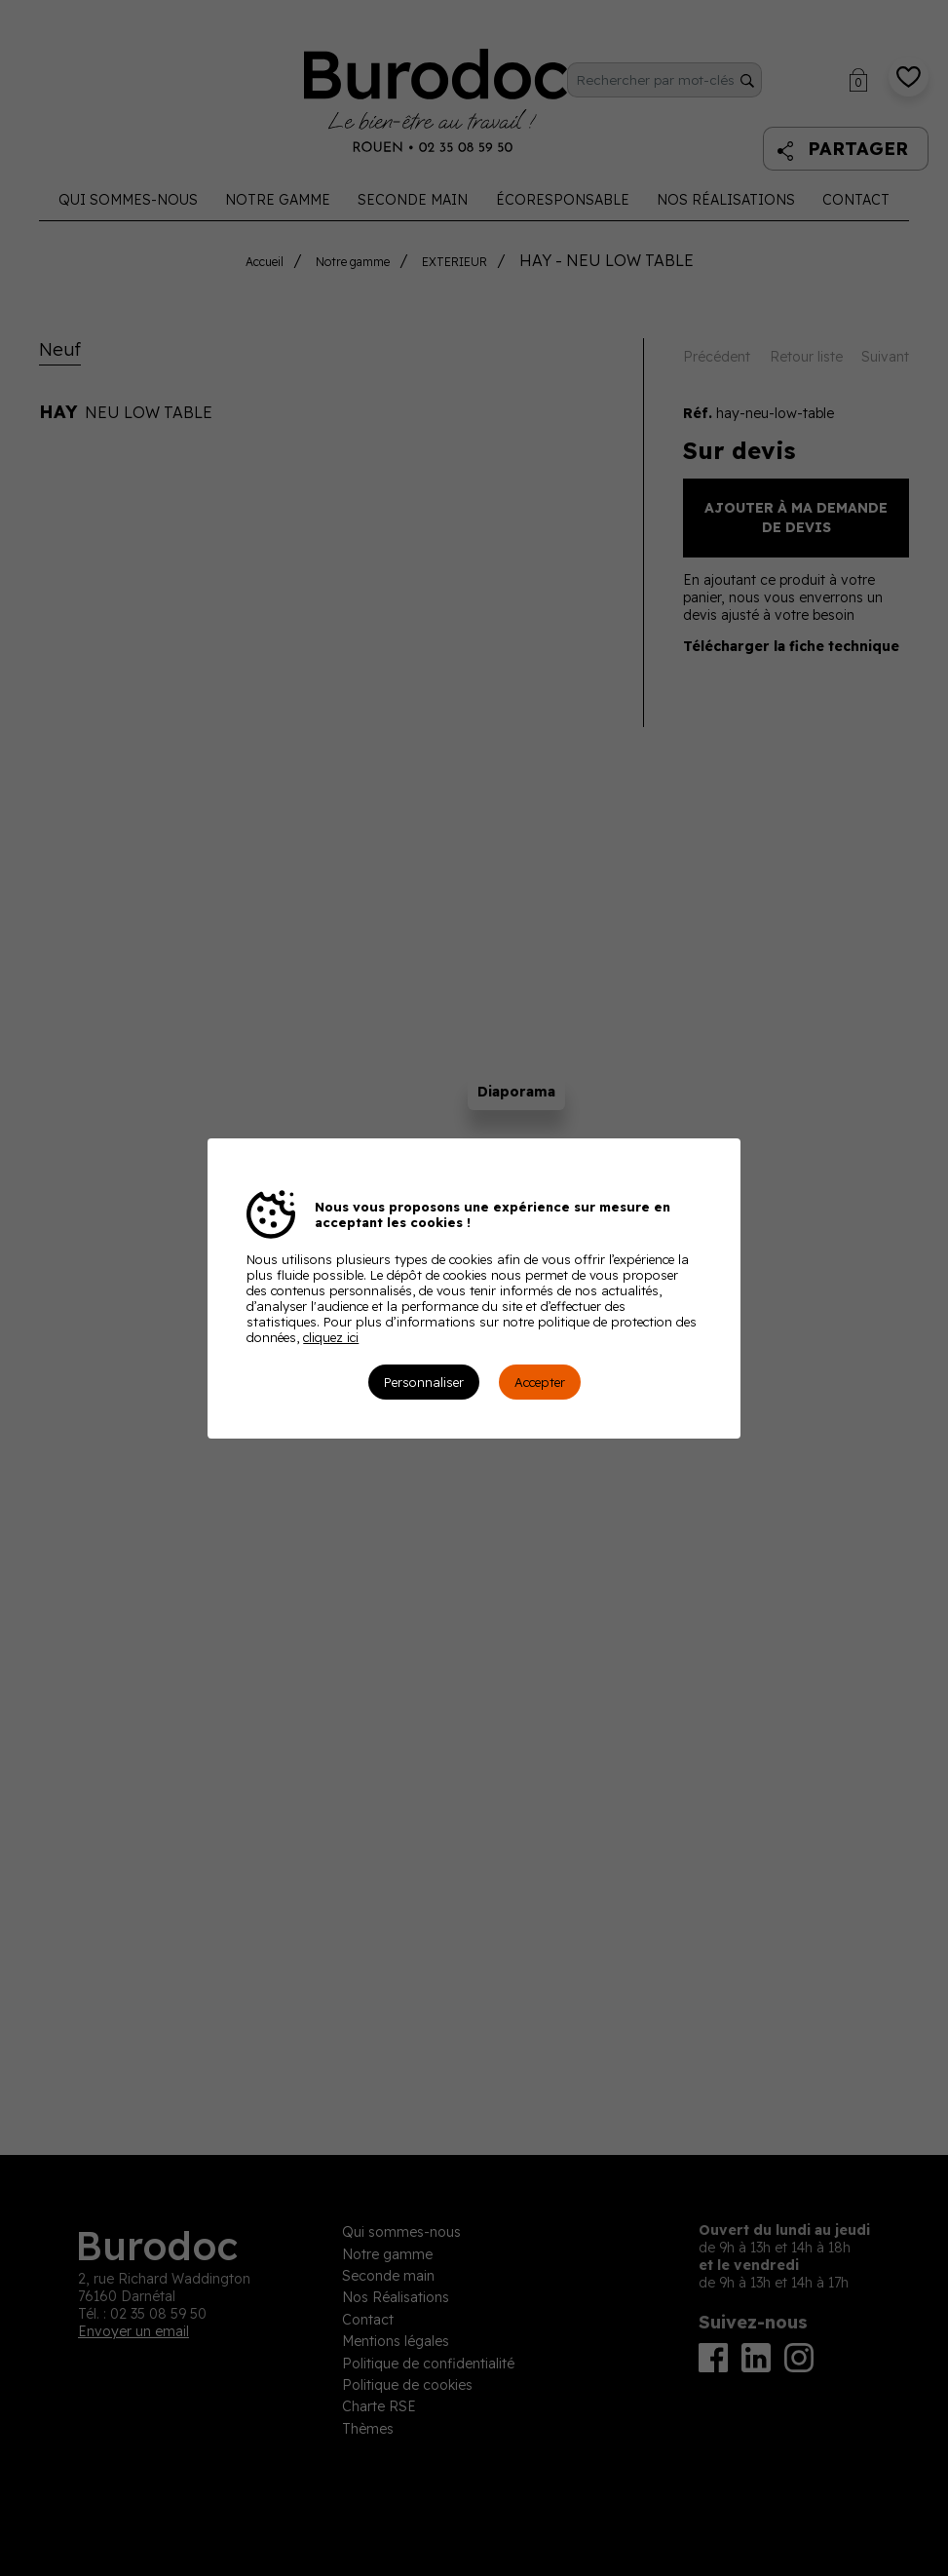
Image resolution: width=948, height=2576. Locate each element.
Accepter (539, 1382)
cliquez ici (331, 1337)
